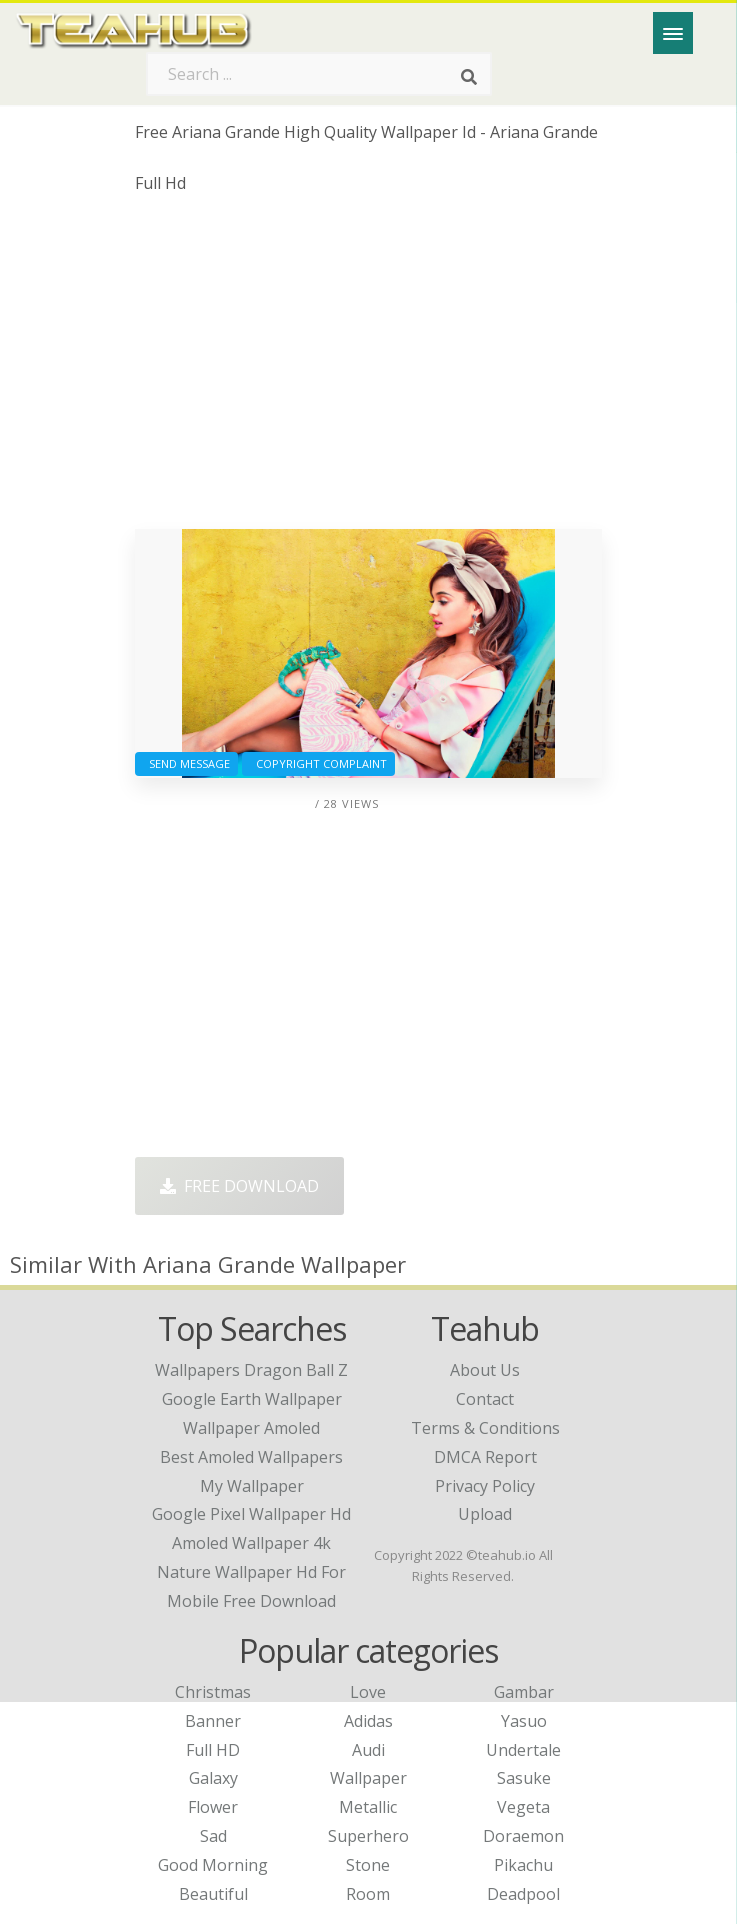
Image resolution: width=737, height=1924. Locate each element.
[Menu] (673, 33)
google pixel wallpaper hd (251, 1514)
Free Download (239, 1186)
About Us (485, 1370)
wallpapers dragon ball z (251, 1370)
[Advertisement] (368, 369)
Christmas (213, 1692)
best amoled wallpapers (251, 1457)
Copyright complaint (318, 763)
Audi (368, 1750)
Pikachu (523, 1865)
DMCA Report (485, 1457)
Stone (368, 1865)
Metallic (368, 1807)
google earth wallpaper (252, 1399)
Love (368, 1692)
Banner (213, 1721)
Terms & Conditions (485, 1428)
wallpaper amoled (251, 1428)
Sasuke (524, 1778)
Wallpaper (368, 1778)
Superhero (368, 1836)
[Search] (469, 78)
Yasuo (524, 1721)
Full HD (213, 1750)
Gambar (524, 1692)
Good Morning (213, 1865)
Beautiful (213, 1894)
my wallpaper (252, 1486)
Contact (485, 1399)
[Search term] (319, 74)
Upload (485, 1514)
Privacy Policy (485, 1486)
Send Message (186, 763)
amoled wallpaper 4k (251, 1543)
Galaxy (213, 1778)
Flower (213, 1807)
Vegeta (523, 1807)
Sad (213, 1836)
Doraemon (523, 1836)
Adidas (368, 1721)
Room (368, 1894)
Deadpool (523, 1894)
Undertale (523, 1750)
